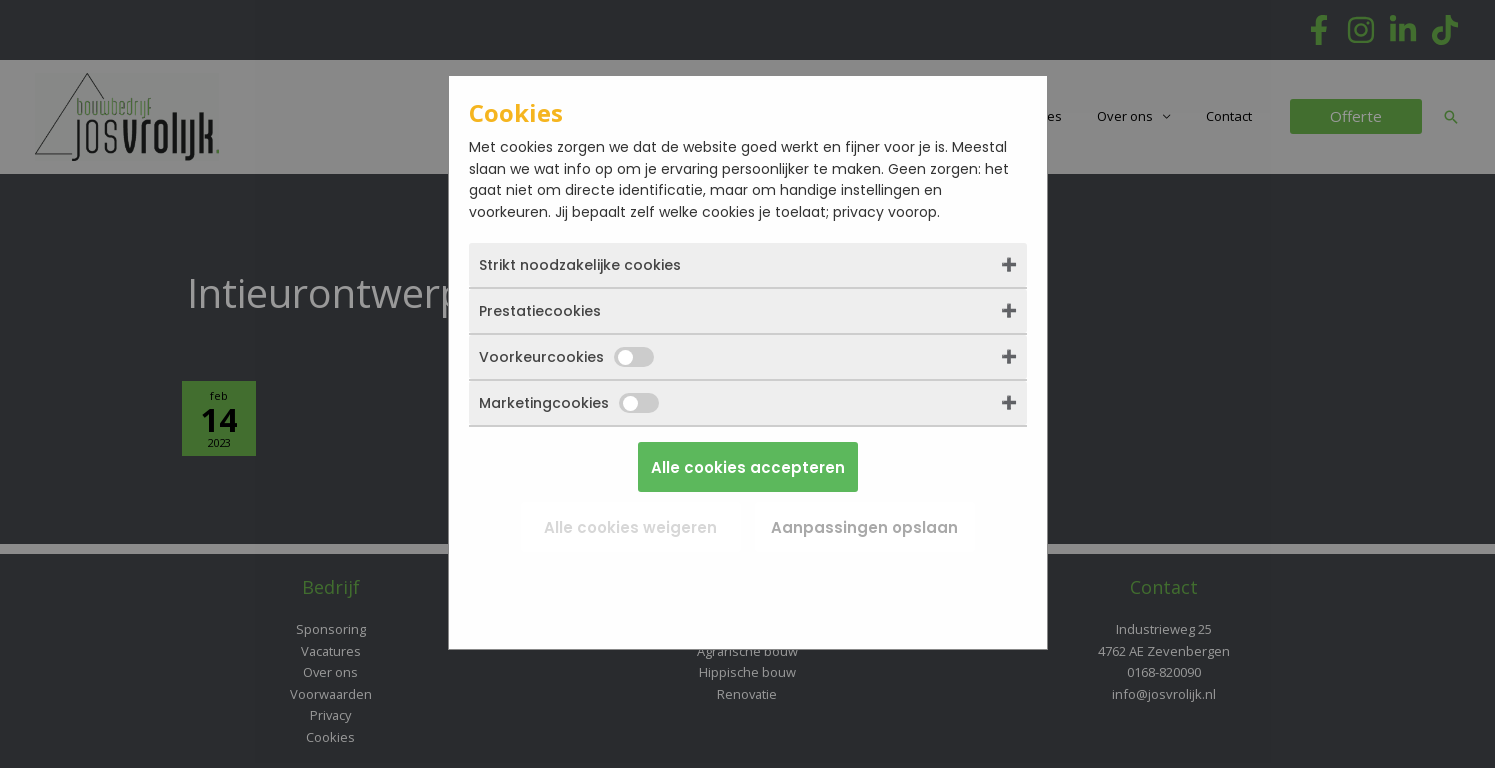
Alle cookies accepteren (748, 467)
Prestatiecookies (540, 311)
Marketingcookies (569, 403)
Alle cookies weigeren (630, 527)
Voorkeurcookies (566, 357)
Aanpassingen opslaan (864, 527)
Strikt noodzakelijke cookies (580, 265)
